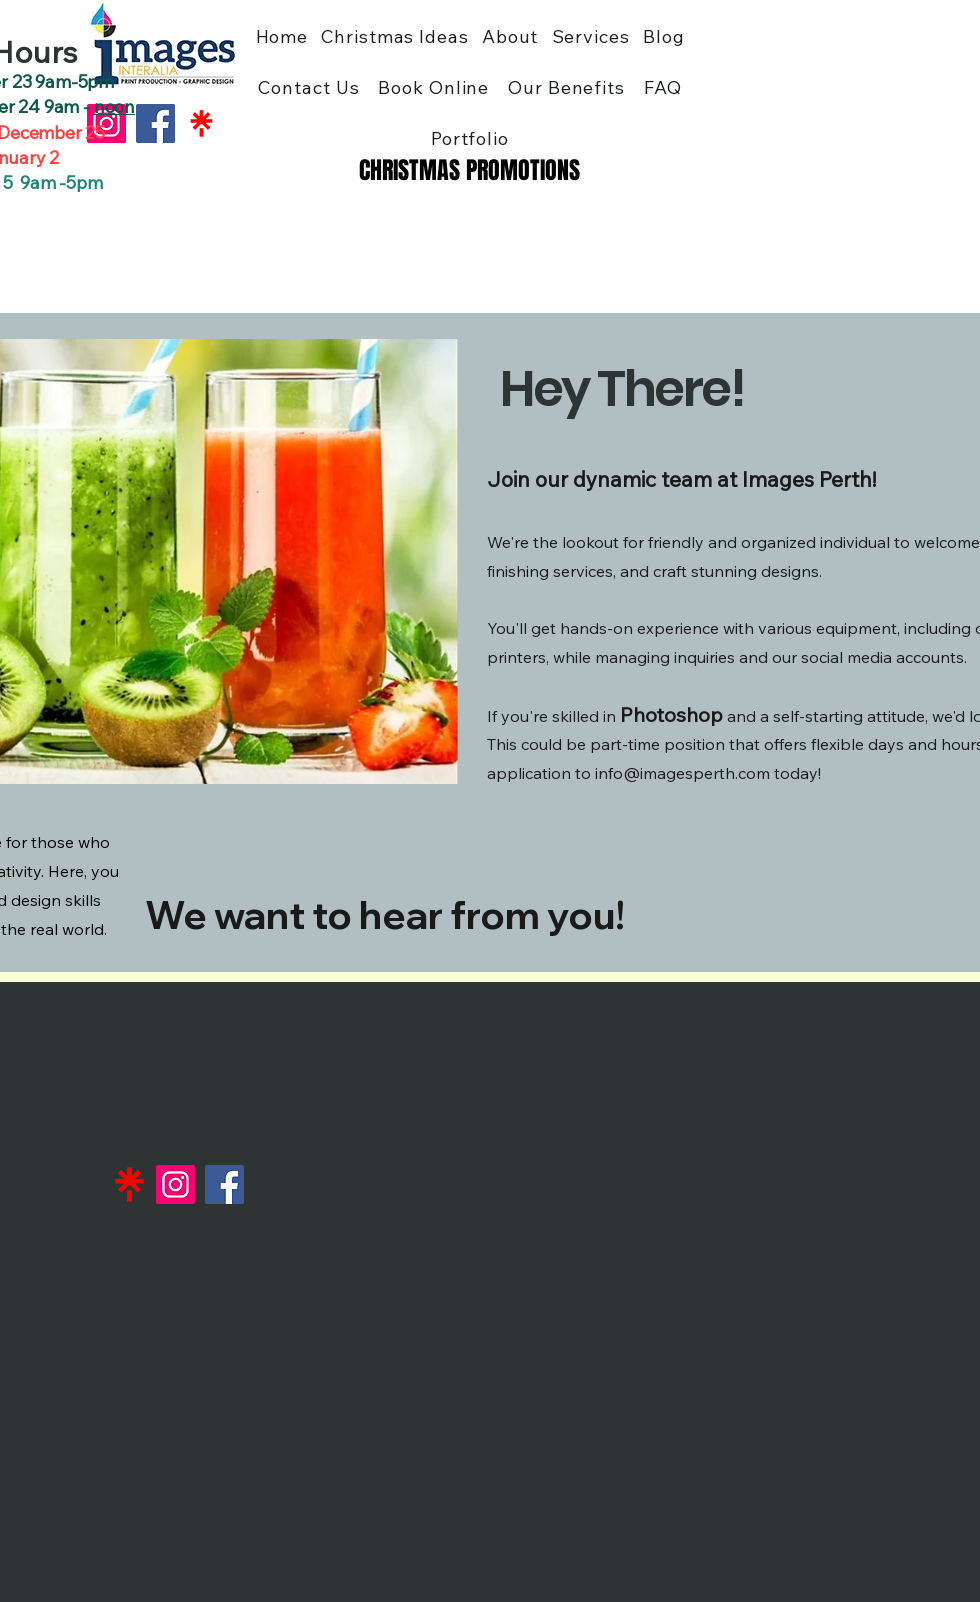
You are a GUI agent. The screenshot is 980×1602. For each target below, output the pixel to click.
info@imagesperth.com (682, 773)
